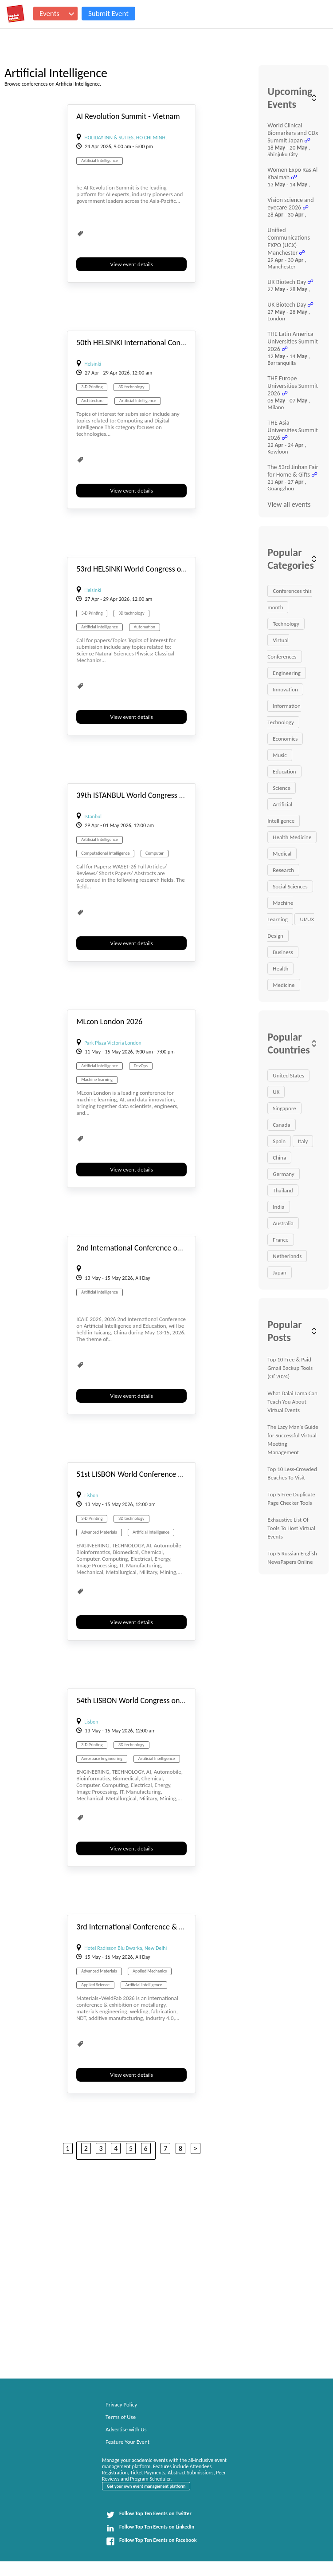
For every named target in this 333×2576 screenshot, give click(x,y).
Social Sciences (290, 886)
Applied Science (95, 1985)
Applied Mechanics (150, 1971)
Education (284, 771)
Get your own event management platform (146, 2486)
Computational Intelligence (105, 853)
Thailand (283, 1190)
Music (280, 755)
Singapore (284, 1108)
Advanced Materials (99, 1532)
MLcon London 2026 (109, 1021)
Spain (279, 1141)
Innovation (285, 689)
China (279, 1157)
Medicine (283, 985)
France (280, 1239)
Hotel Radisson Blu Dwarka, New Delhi (125, 1948)
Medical (282, 853)
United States (288, 1075)
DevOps (141, 1066)
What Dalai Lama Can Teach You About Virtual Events (292, 1401)
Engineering (287, 673)
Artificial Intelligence (99, 160)
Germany (283, 1174)
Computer (154, 853)
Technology (286, 623)
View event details (131, 264)
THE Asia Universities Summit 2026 (292, 430)
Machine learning (97, 1079)
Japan (279, 1272)
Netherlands (287, 1256)
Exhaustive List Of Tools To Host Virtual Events (291, 1528)
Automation (144, 627)
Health (280, 968)
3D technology (131, 387)
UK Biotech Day (286, 282)
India (278, 1206)
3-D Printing (91, 387)
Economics (285, 738)
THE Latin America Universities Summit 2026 (292, 341)
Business (283, 952)
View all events (288, 504)
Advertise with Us (126, 2429)
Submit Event (108, 13)
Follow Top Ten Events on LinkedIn (150, 2528)
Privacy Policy (121, 2404)
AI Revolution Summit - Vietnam (128, 116)
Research (283, 870)
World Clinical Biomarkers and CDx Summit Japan (292, 133)
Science (281, 788)
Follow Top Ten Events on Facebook (151, 2541)
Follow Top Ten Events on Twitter (149, 2514)
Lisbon (91, 1495)
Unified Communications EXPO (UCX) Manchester (288, 241)
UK (276, 1092)
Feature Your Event (127, 2441)
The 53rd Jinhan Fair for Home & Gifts (292, 470)
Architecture (92, 400)
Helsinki (92, 364)
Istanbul (93, 816)
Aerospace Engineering (101, 1758)
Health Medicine (292, 837)
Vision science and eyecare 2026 (290, 203)
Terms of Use (121, 2417)
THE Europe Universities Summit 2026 (292, 386)
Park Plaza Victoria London (112, 1043)
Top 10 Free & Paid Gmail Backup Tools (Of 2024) (290, 1368)
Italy (303, 1141)
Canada (281, 1124)
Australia (283, 1223)
